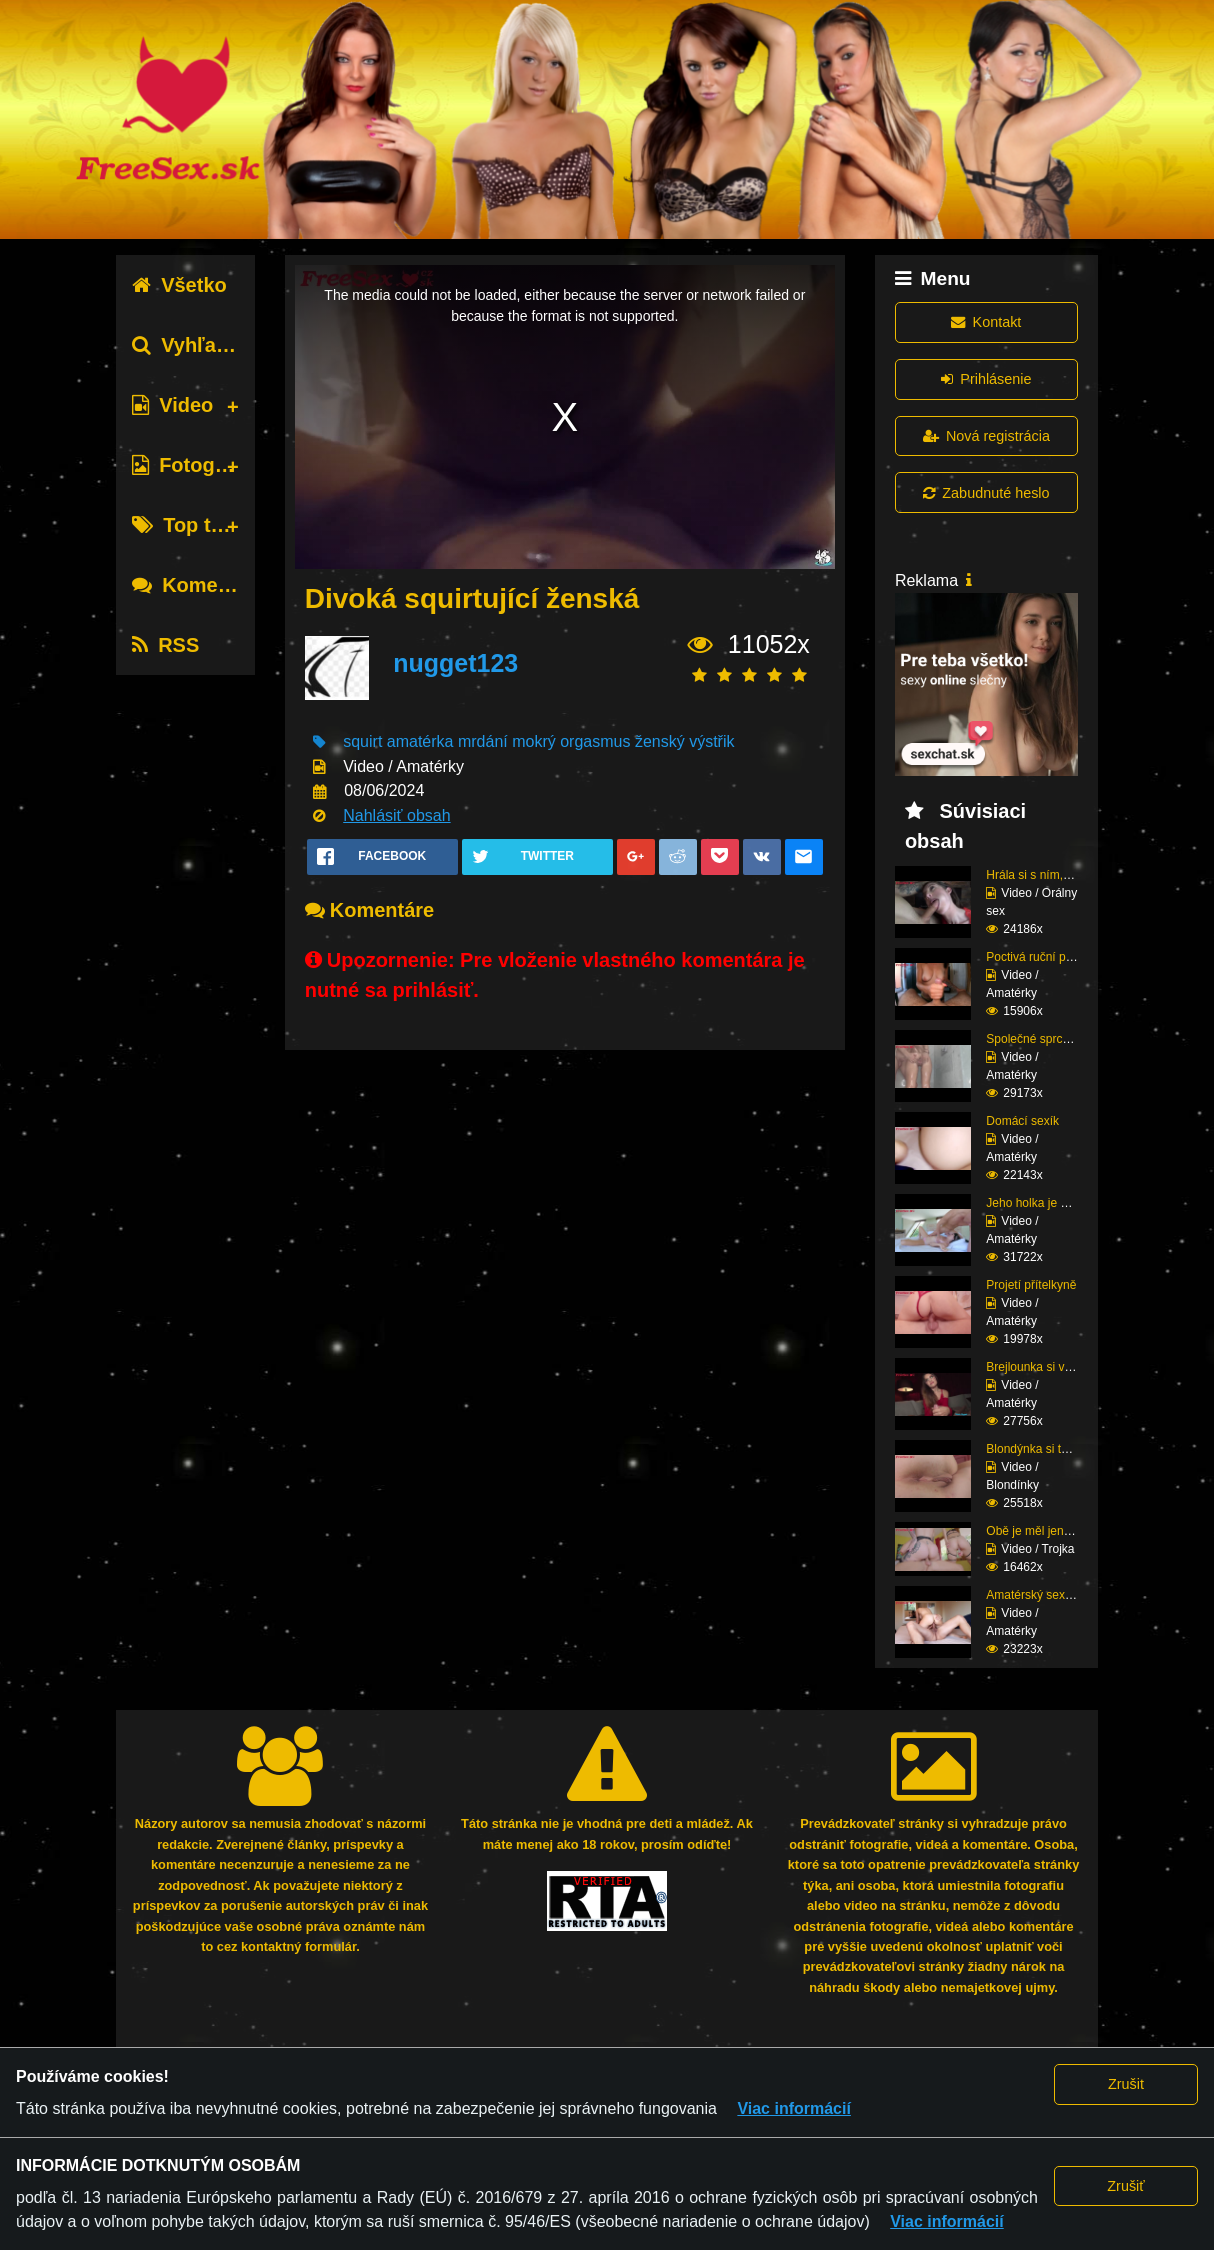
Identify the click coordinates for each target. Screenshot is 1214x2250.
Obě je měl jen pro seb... (1051, 1531)
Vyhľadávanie (211, 345)
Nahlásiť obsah (396, 815)
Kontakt (986, 322)
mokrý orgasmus (571, 741)
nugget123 (455, 663)
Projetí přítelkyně (1031, 1285)
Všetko (179, 285)
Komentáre (199, 585)
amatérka (420, 741)
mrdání (483, 741)
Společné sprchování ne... (1055, 1039)
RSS (165, 645)
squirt (362, 741)
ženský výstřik (685, 741)
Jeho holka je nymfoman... (1056, 1203)
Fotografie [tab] (193, 465)
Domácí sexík (1022, 1121)
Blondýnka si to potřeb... (1050, 1449)
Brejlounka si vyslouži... (1048, 1367)
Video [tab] (172, 405)
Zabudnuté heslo (986, 493)
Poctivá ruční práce (1037, 957)
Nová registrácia (986, 436)
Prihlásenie (986, 379)
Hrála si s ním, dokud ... (1049, 875)
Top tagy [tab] (188, 525)
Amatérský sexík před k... (1053, 1595)
